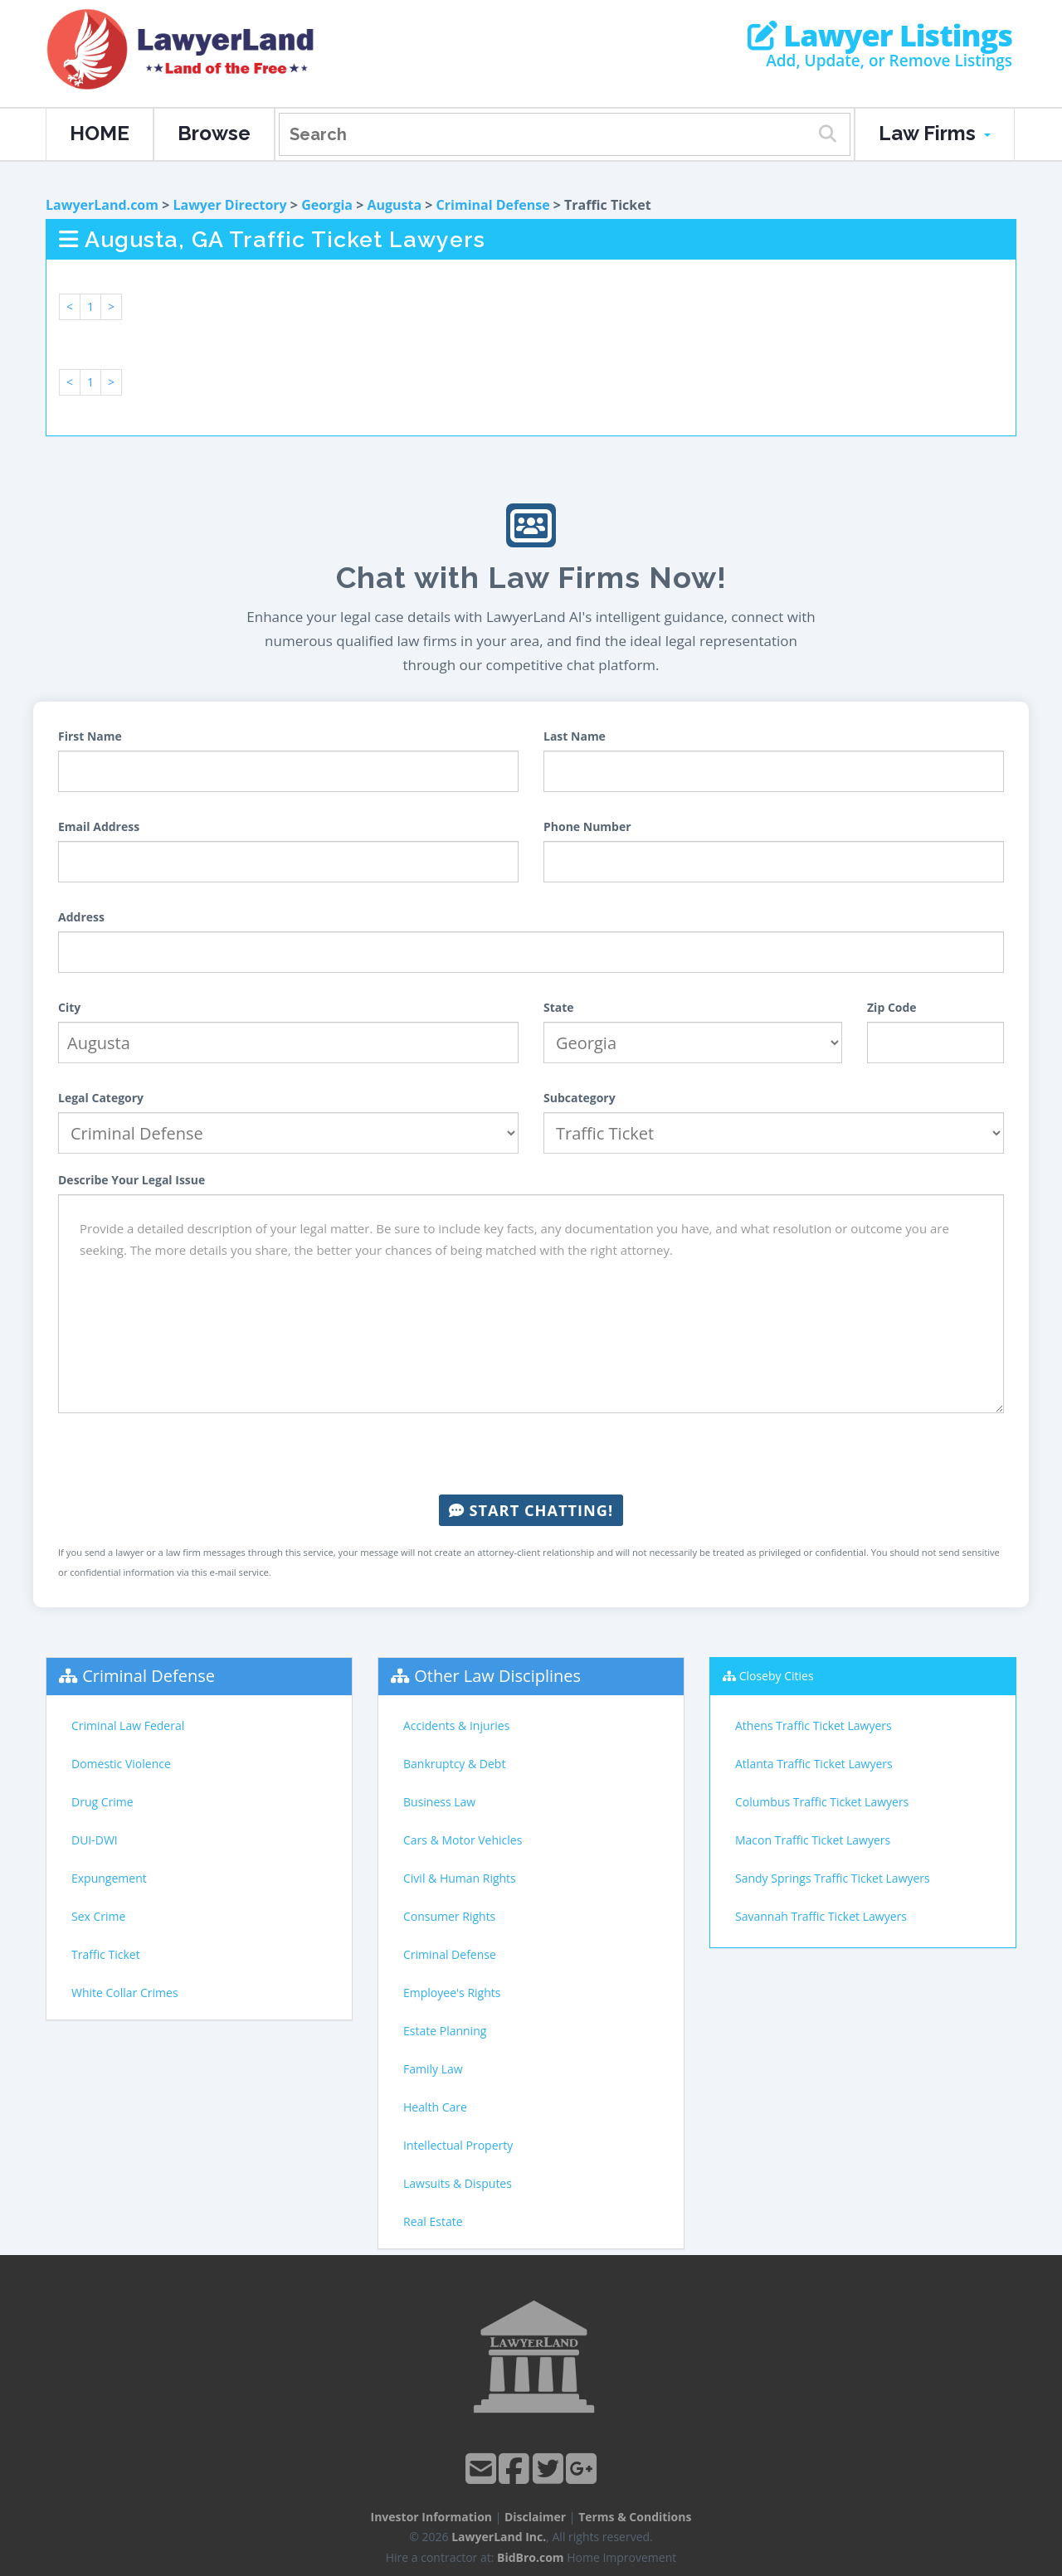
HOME (99, 133)
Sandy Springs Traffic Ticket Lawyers (832, 1878)
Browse (214, 133)
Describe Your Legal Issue (131, 1180)
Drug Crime (102, 1802)
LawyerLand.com (102, 205)
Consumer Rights (449, 1916)
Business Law (439, 1802)
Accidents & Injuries (456, 1725)
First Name (90, 736)
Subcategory (579, 1098)
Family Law (433, 2069)
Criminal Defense (493, 205)
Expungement (109, 1878)
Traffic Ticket (105, 1954)
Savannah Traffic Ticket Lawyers (821, 1916)
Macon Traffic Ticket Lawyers (812, 1840)
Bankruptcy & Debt (454, 1764)
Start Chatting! (531, 1510)
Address (81, 917)
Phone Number (587, 826)
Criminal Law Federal (127, 1725)
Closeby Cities (776, 1676)
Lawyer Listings (880, 36)
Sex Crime (98, 1916)
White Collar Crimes (124, 1992)
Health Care (435, 2107)
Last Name (574, 736)
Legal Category (101, 1098)
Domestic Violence (121, 1764)
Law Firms (935, 133)
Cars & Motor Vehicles (462, 1840)
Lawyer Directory (229, 205)
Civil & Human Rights (459, 1878)
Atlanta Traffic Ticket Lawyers (814, 1764)
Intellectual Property (458, 2145)
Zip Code (892, 1007)
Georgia (327, 205)
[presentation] (531, 1454)
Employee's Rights (451, 1992)
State (558, 1007)
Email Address (98, 826)
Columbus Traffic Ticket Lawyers (822, 1802)
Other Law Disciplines (497, 1676)
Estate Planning (444, 2031)
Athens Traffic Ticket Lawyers (813, 1725)
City (69, 1007)
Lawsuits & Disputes (457, 2183)
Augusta (394, 205)
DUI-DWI (94, 1840)
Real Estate (433, 2221)
